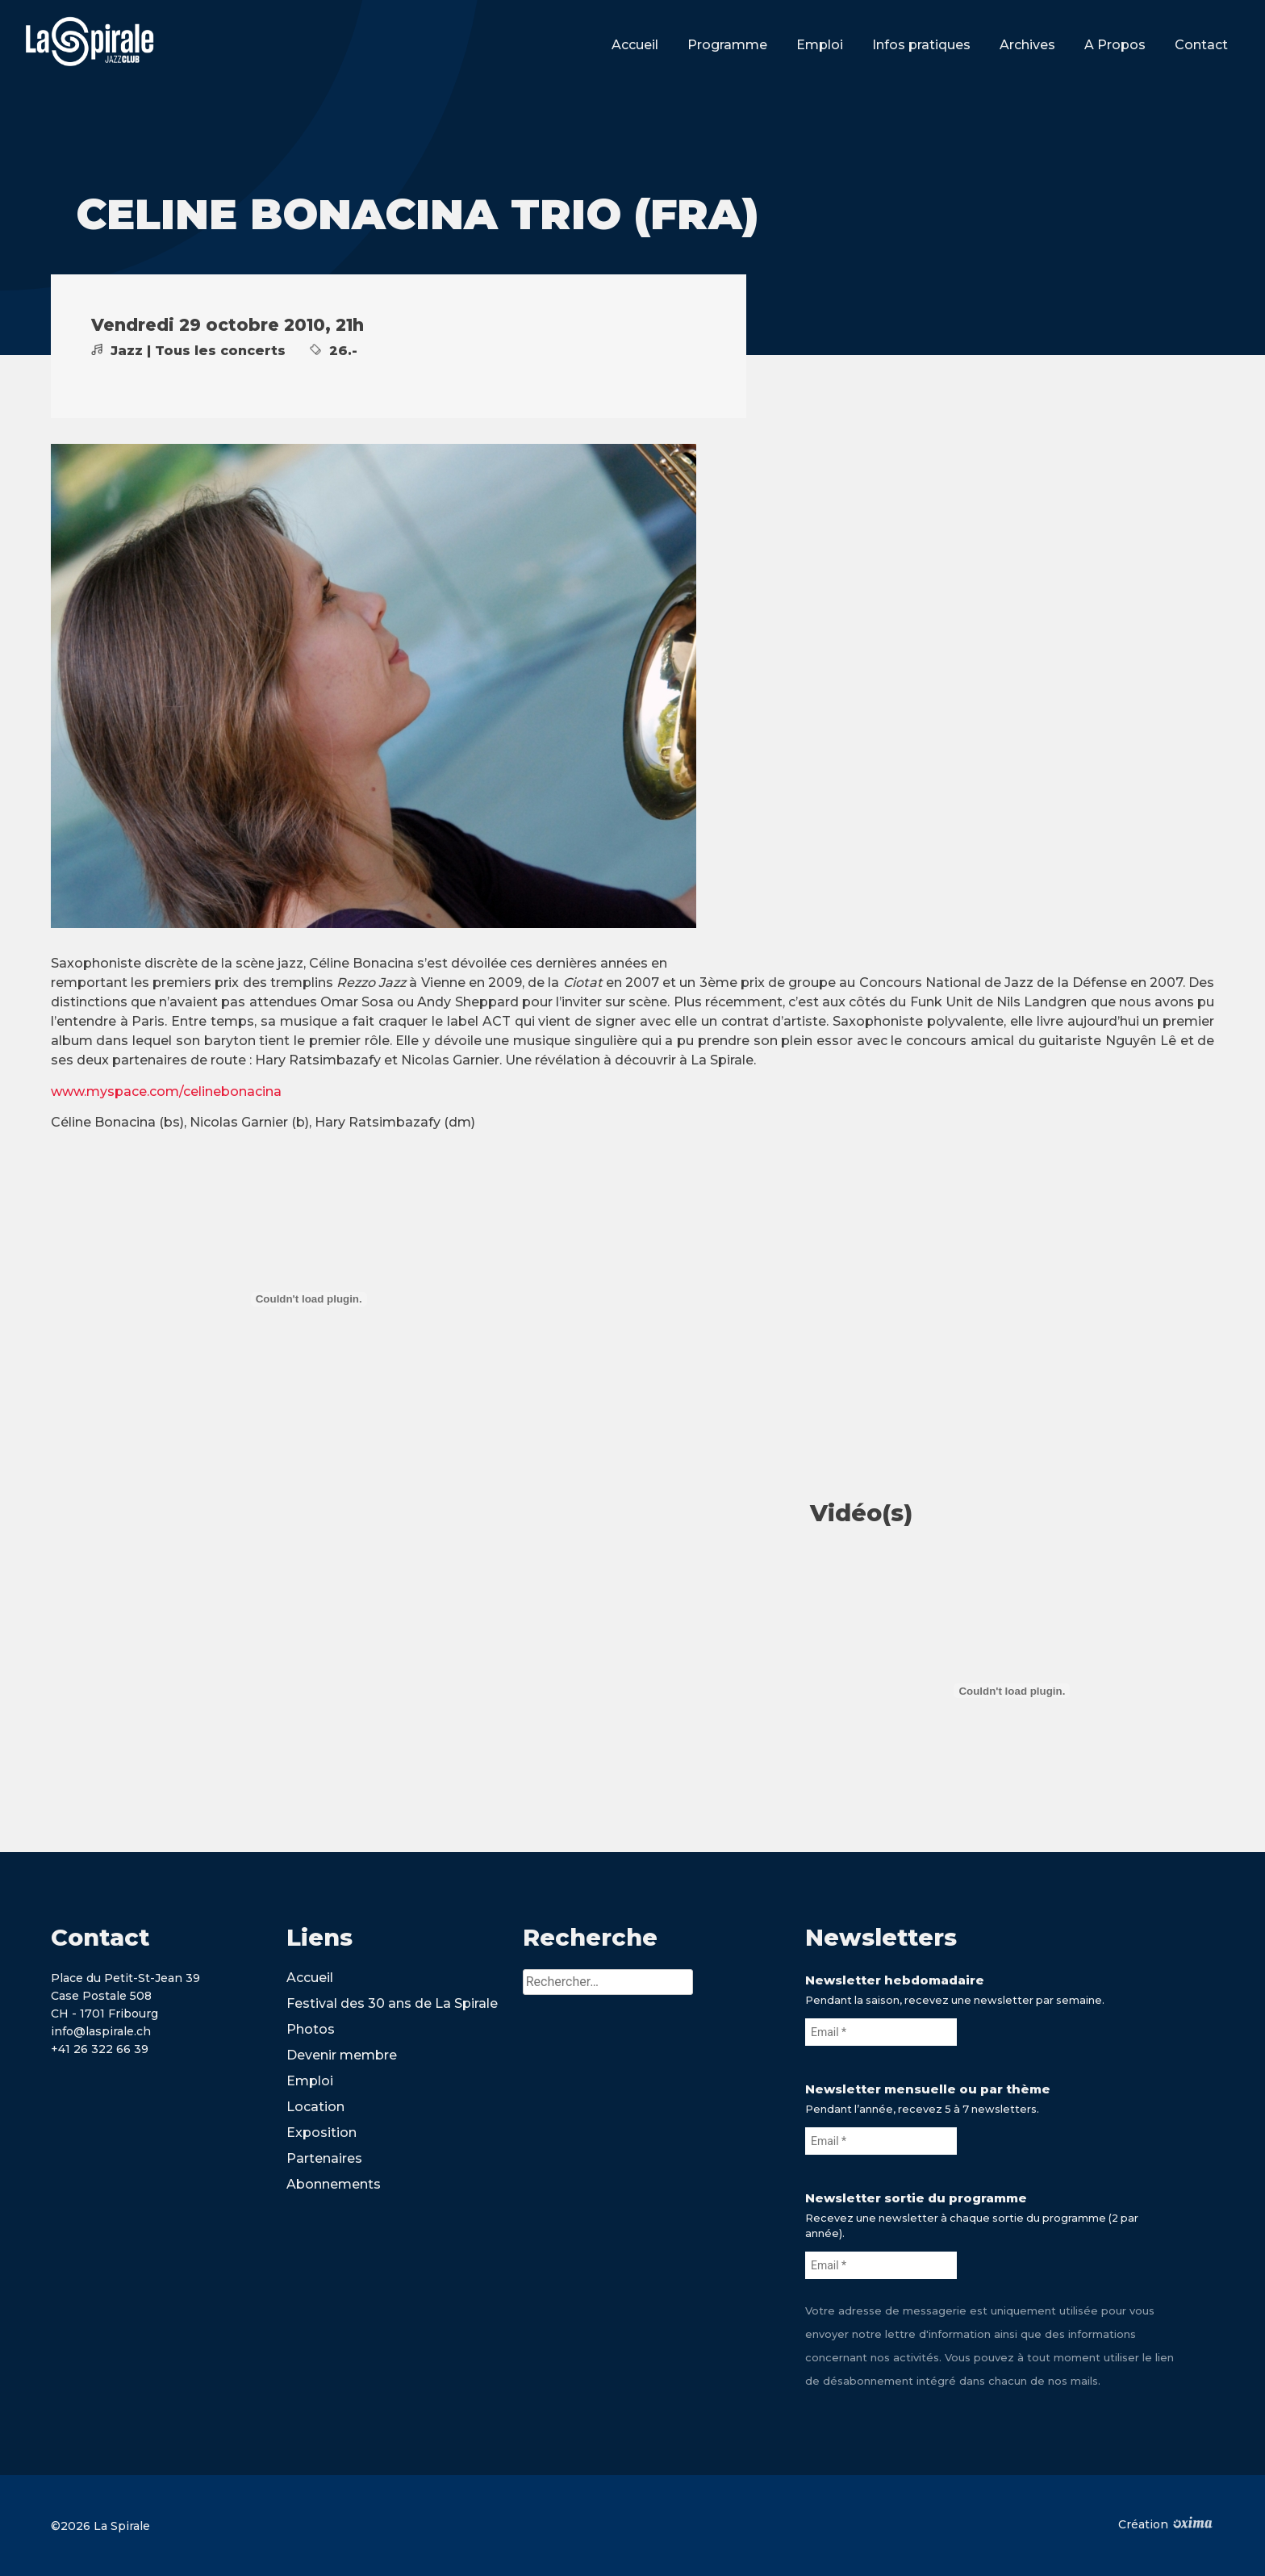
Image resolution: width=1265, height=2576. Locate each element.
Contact (1201, 44)
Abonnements (333, 2184)
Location (315, 2106)
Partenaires (324, 2158)
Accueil (635, 44)
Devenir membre (341, 2055)
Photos (310, 2029)
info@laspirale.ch (101, 2031)
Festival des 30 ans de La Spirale (392, 2003)
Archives (1027, 44)
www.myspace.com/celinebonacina (166, 1091)
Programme (727, 44)
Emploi (819, 44)
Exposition (321, 2132)
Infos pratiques (921, 44)
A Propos (1115, 44)
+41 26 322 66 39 (99, 2049)
